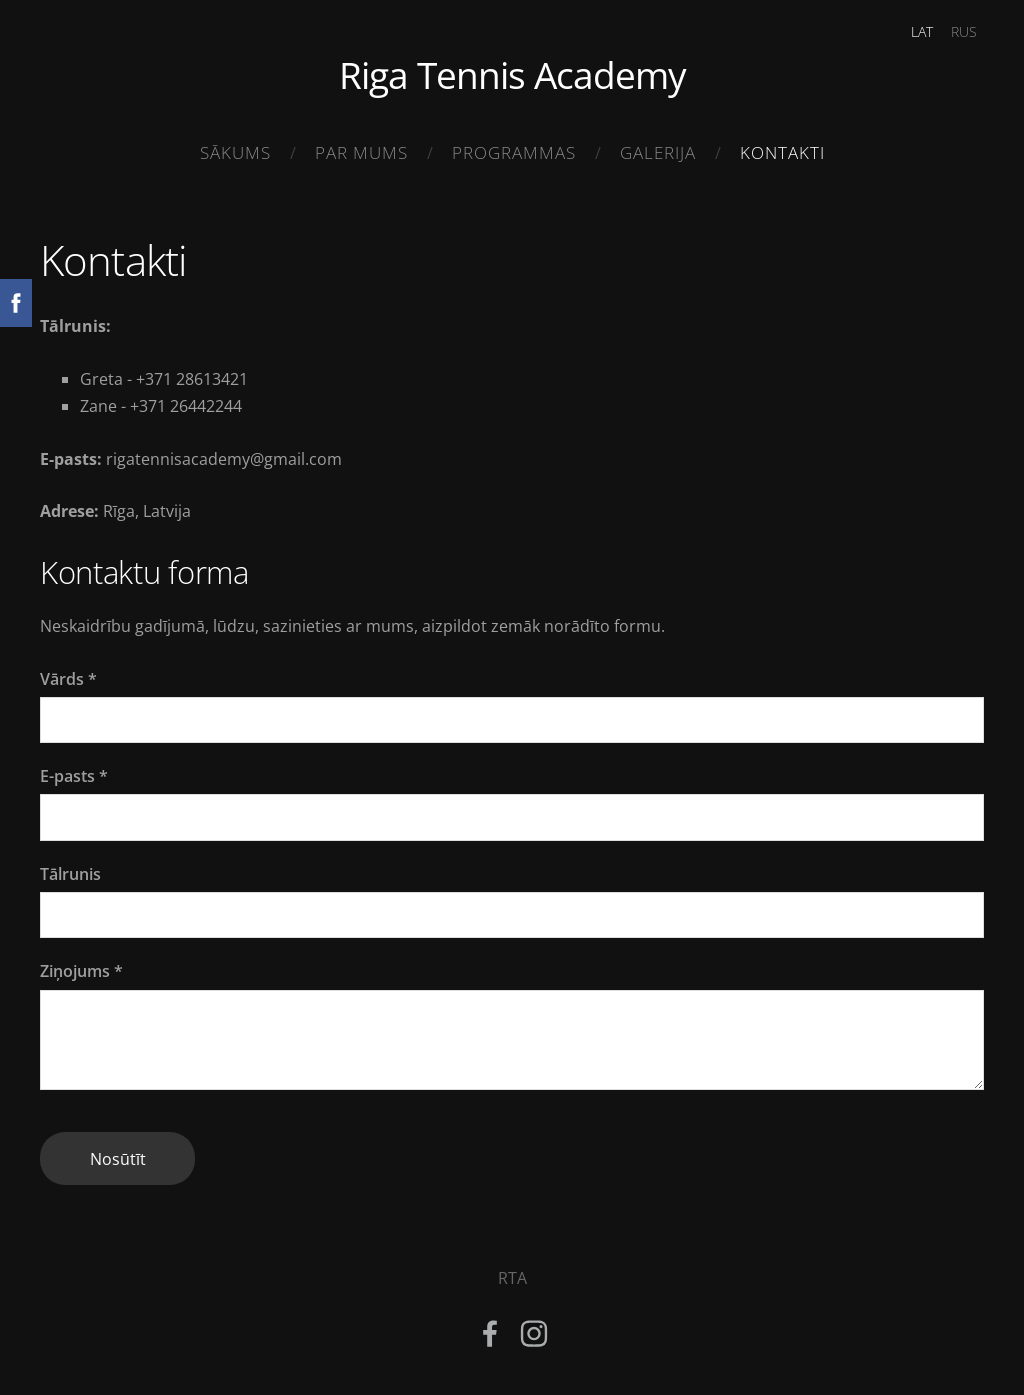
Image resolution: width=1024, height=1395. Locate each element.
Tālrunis (70, 874)
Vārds (68, 679)
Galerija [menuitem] (658, 152)
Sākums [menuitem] (235, 152)
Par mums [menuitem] (361, 152)
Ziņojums (81, 971)
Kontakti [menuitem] (782, 152)
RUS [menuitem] (964, 31)
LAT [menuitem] (922, 31)
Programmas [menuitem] (514, 152)
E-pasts (74, 776)
